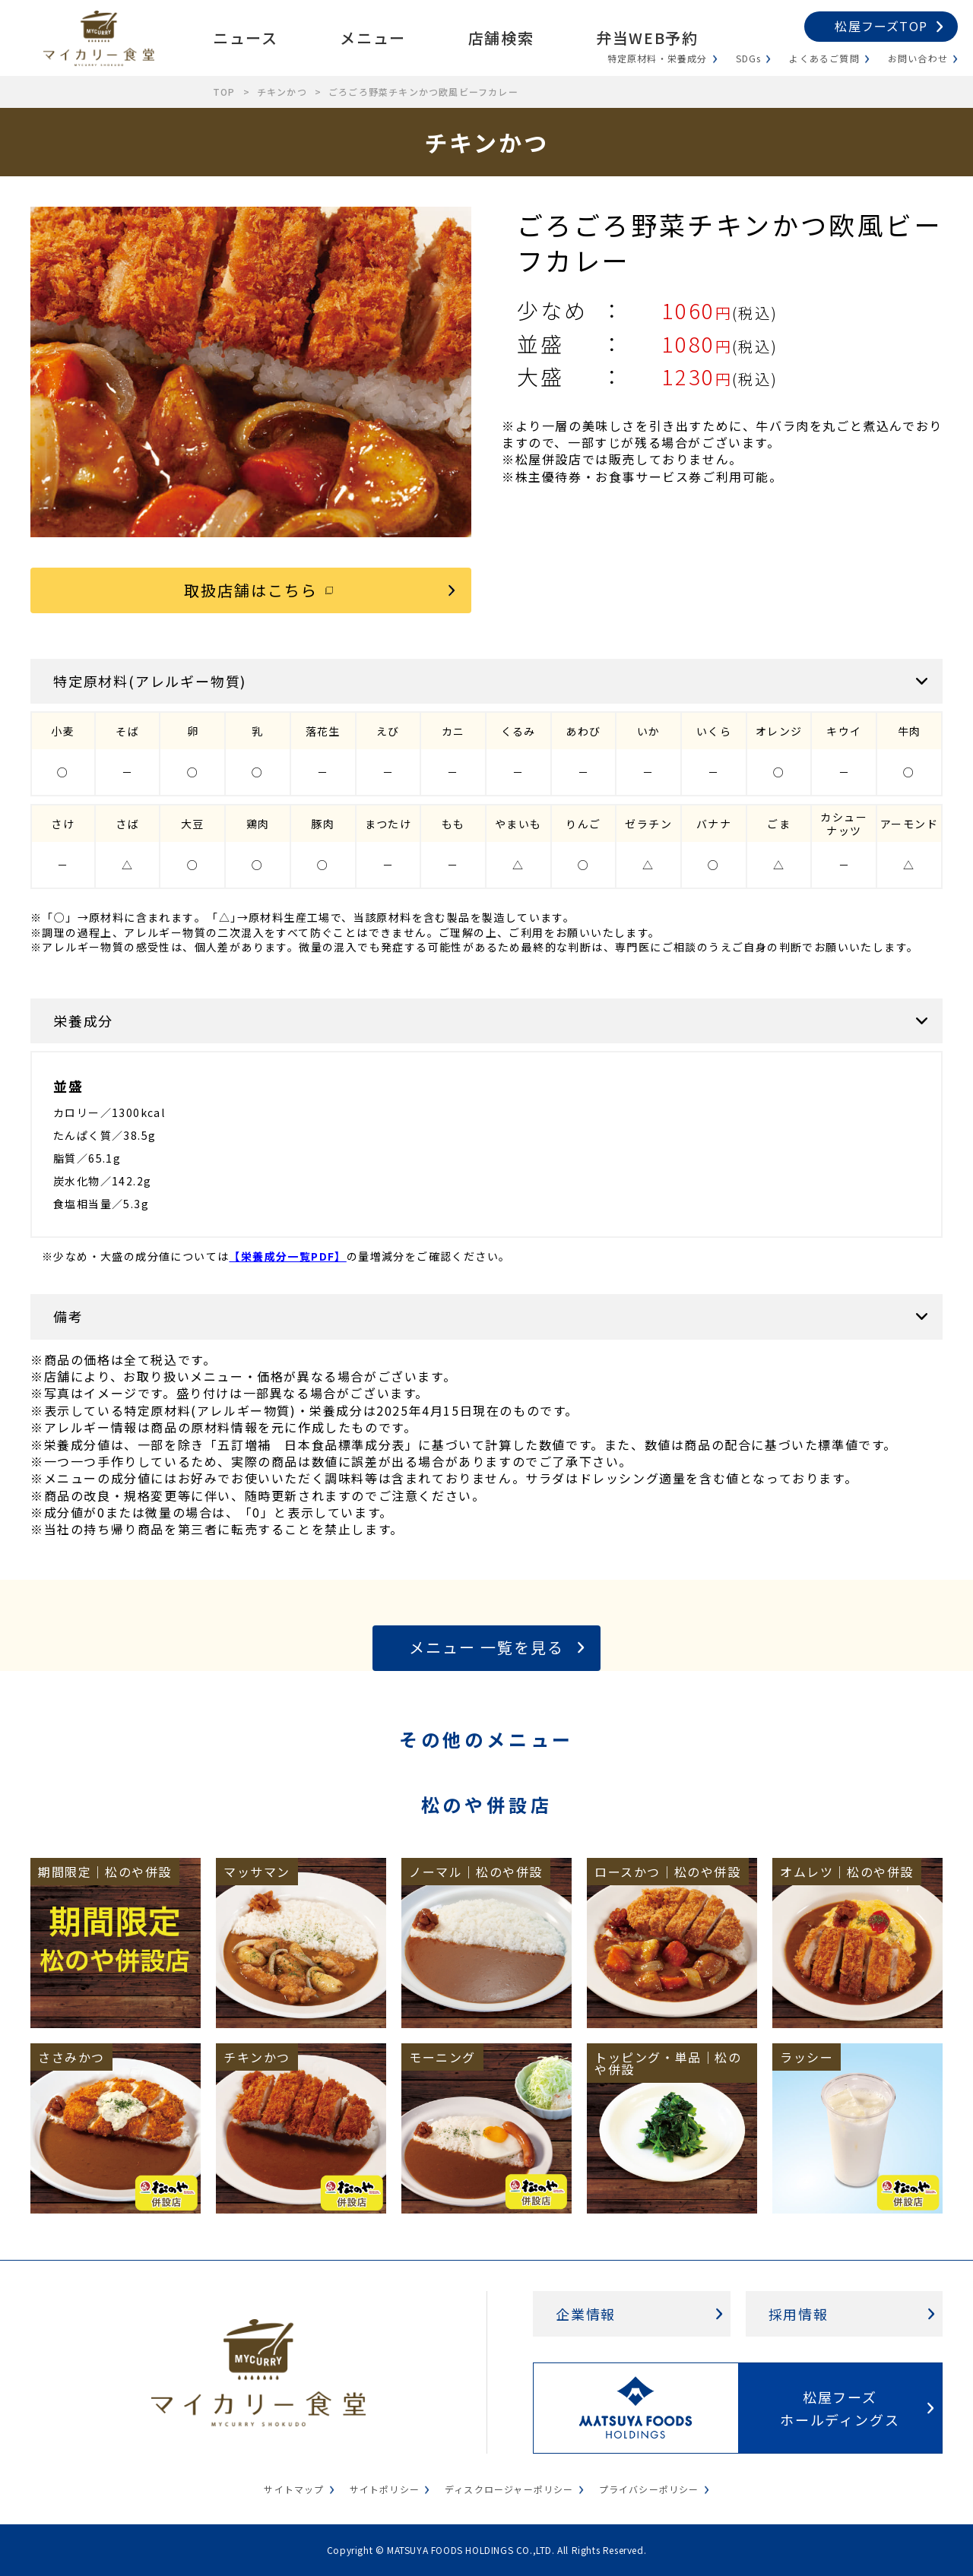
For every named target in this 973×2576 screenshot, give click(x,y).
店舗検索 (501, 38)
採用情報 (799, 2314)
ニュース (245, 38)
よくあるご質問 (824, 58)
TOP (224, 91)
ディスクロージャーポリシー (509, 2489)
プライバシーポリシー (649, 2489)
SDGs (749, 58)
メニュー (372, 38)
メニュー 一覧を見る (486, 1647)
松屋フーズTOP (881, 26)
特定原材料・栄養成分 (657, 58)
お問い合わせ (918, 58)
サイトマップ (294, 2489)
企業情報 (586, 2314)
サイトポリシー (385, 2489)
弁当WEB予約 (647, 38)
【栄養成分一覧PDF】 (287, 1256)
